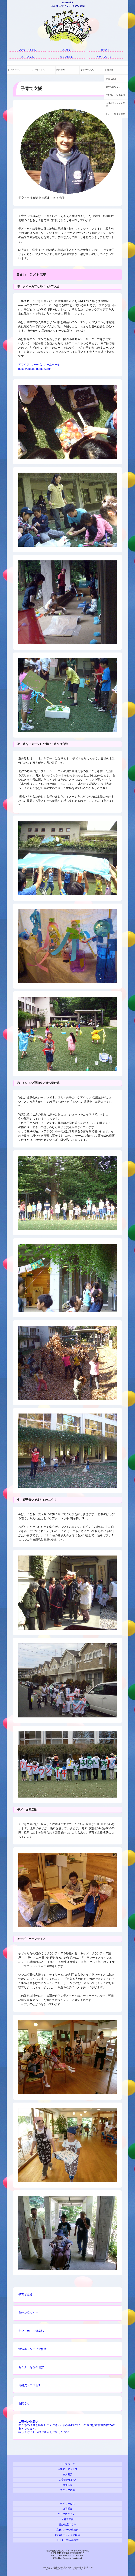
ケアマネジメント (89, 70)
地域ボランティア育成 (115, 104)
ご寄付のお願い (67, 2479)
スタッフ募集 (66, 57)
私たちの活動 (27, 57)
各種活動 (109, 70)
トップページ (14, 70)
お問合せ (105, 50)
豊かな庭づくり (113, 87)
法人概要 (66, 50)
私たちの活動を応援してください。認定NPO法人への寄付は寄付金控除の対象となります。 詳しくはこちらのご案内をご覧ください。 (66, 2426)
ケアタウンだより (105, 57)
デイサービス (38, 70)
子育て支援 (111, 78)
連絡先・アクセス (27, 50)
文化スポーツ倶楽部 (115, 95)
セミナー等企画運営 (115, 114)
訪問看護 (60, 70)
